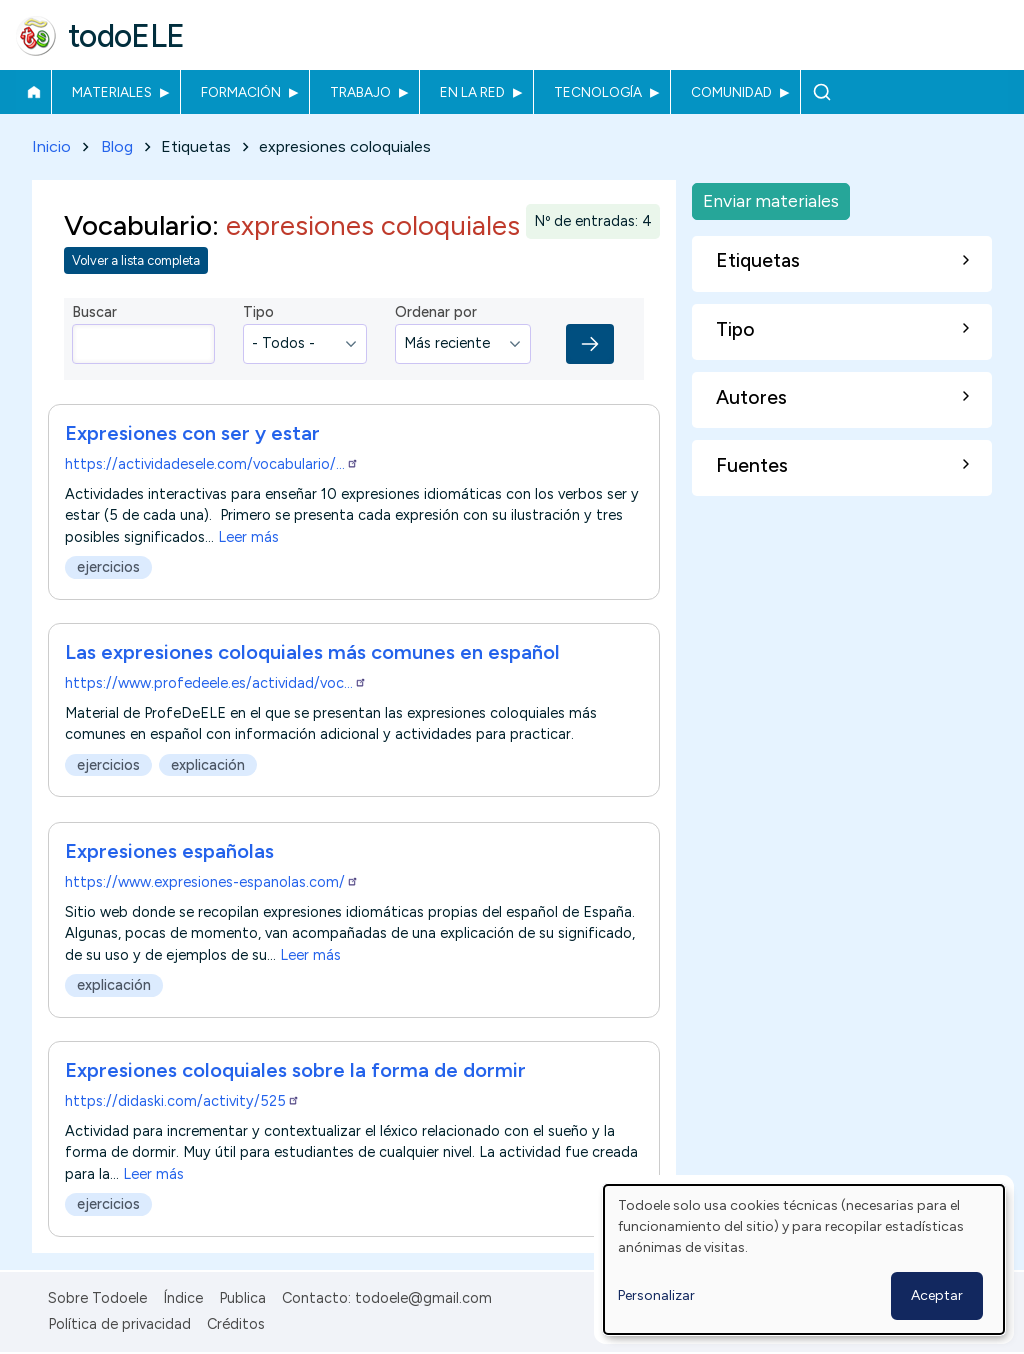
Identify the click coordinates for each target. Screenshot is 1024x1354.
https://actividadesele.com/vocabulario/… (212, 464)
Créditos (236, 1324)
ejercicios (108, 567)
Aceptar (937, 1295)
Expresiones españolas (169, 851)
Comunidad (731, 92)
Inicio (33, 92)
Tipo (258, 313)
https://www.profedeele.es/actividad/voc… (216, 684)
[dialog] (804, 1259)
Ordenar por (436, 313)
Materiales (112, 92)
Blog (117, 146)
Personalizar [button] (656, 1295)
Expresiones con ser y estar (192, 433)
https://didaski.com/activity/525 (182, 1102)
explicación (208, 766)
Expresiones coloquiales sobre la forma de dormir (295, 1071)
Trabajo (360, 92)
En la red (472, 92)
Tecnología (598, 92)
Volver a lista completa (136, 261)
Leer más (248, 537)
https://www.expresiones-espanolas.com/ (212, 882)
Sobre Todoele (97, 1298)
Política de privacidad (119, 1324)
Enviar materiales (771, 200)
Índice (183, 1298)
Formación (241, 92)
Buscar (821, 92)
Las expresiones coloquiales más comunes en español (312, 653)
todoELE (126, 36)
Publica (242, 1298)
